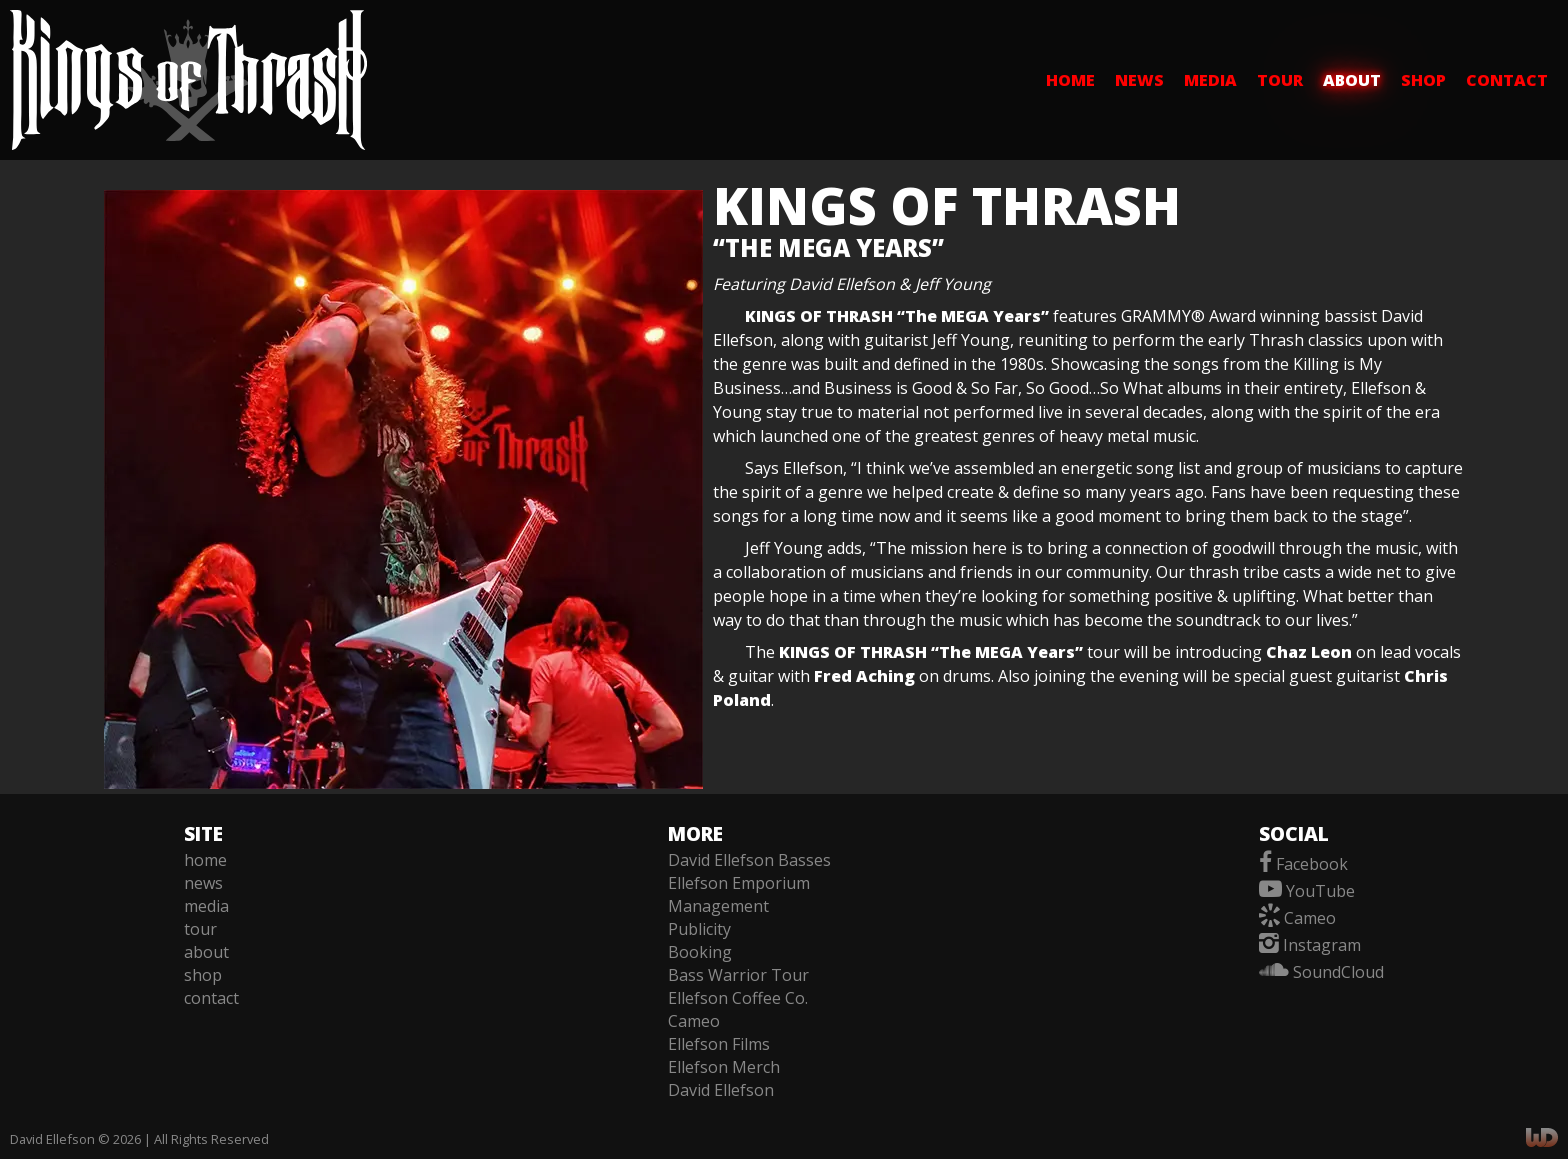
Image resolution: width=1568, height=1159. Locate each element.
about (1352, 80)
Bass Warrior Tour (738, 975)
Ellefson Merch (724, 1067)
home (1070, 80)
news (1139, 80)
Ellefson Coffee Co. (738, 998)
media (1210, 80)
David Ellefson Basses (749, 860)
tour (1280, 80)
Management (718, 906)
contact (1507, 80)
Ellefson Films (719, 1044)
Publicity (699, 929)
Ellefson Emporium (739, 883)
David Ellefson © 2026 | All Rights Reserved (139, 1139)
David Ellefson (721, 1090)
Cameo (694, 1021)
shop (1423, 80)
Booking (700, 952)
